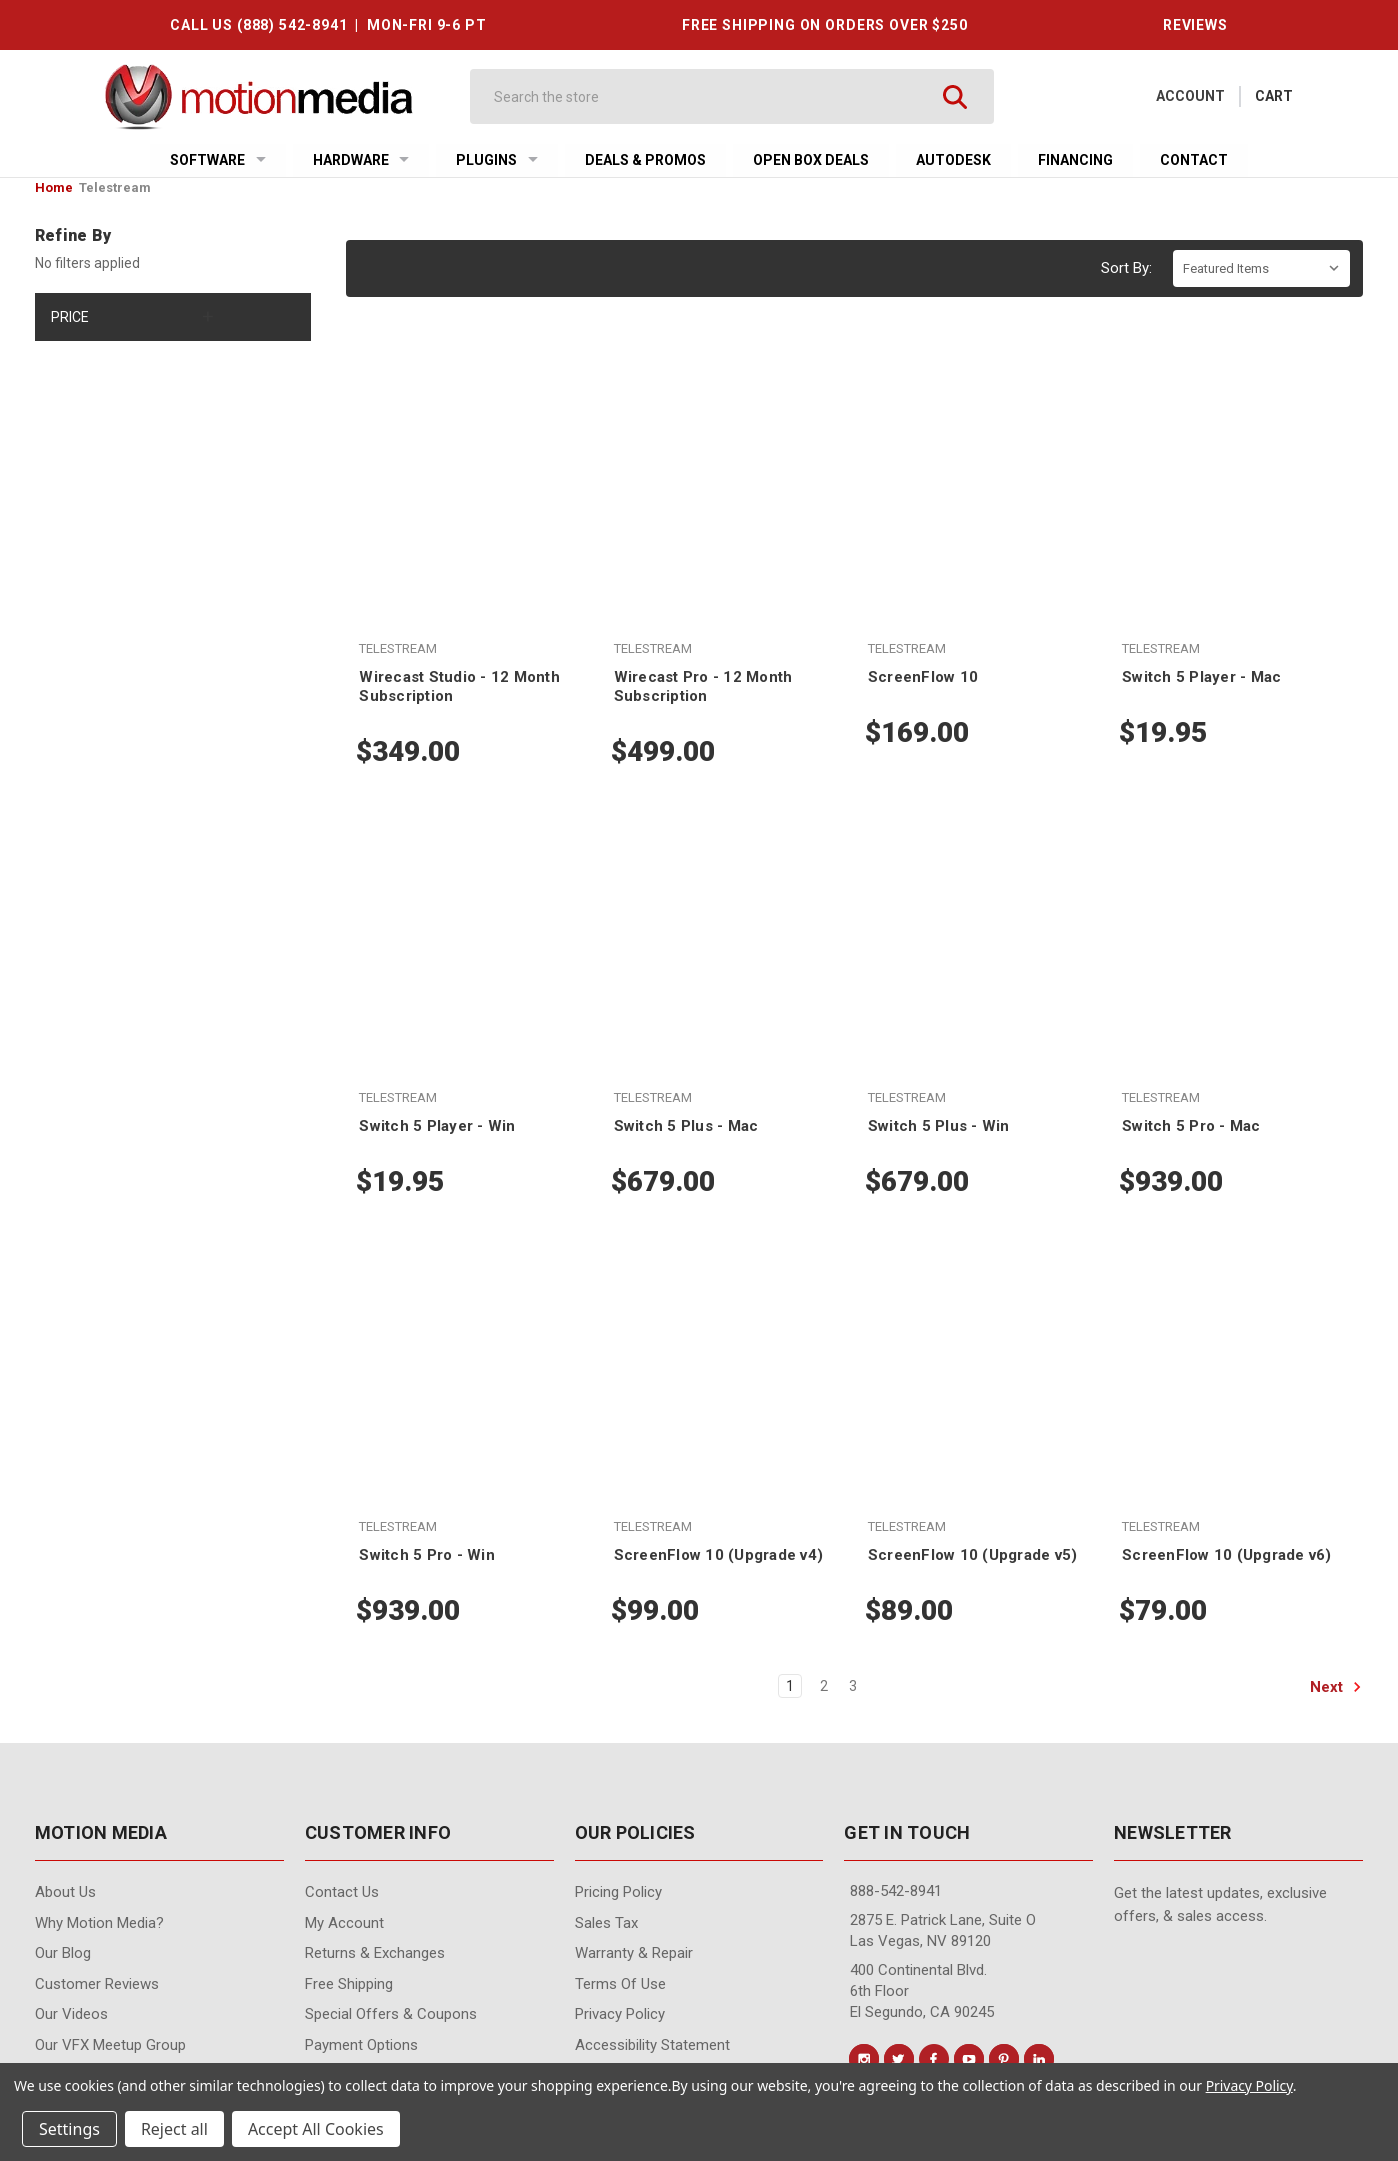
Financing (1075, 160)
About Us (65, 1892)
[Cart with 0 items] (1274, 96)
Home (54, 187)
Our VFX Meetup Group (110, 2045)
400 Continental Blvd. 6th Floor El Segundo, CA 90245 (922, 1991)
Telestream (115, 187)
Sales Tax (606, 1923)
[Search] (714, 96)
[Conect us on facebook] (934, 2059)
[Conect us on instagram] (864, 2059)
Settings (69, 2129)
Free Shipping (349, 1984)
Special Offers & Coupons (391, 2014)
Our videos (71, 2014)
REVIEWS (1195, 25)
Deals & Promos (645, 160)
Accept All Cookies (316, 2129)
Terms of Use (620, 1984)
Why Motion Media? (99, 1923)
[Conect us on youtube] (969, 2059)
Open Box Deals (811, 160)
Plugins (497, 160)
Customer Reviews (97, 1984)
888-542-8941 (896, 1891)
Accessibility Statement (652, 2045)
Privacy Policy (620, 2014)
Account (1190, 96)
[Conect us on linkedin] (1039, 2059)
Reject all (174, 2129)
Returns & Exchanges (375, 1953)
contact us (342, 1892)
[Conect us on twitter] (899, 2059)
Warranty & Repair (634, 1953)
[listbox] (1261, 268)
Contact (1194, 160)
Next (1336, 1687)
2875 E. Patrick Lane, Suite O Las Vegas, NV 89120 (943, 1930)
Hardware (361, 160)
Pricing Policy (618, 1892)
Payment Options (361, 2045)
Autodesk (953, 160)
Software (218, 160)
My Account (344, 1923)
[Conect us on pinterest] (1004, 2059)
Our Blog (63, 1953)
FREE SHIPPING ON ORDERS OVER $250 (825, 25)
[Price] (173, 317)
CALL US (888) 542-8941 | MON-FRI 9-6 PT (328, 25)
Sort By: (1126, 268)
